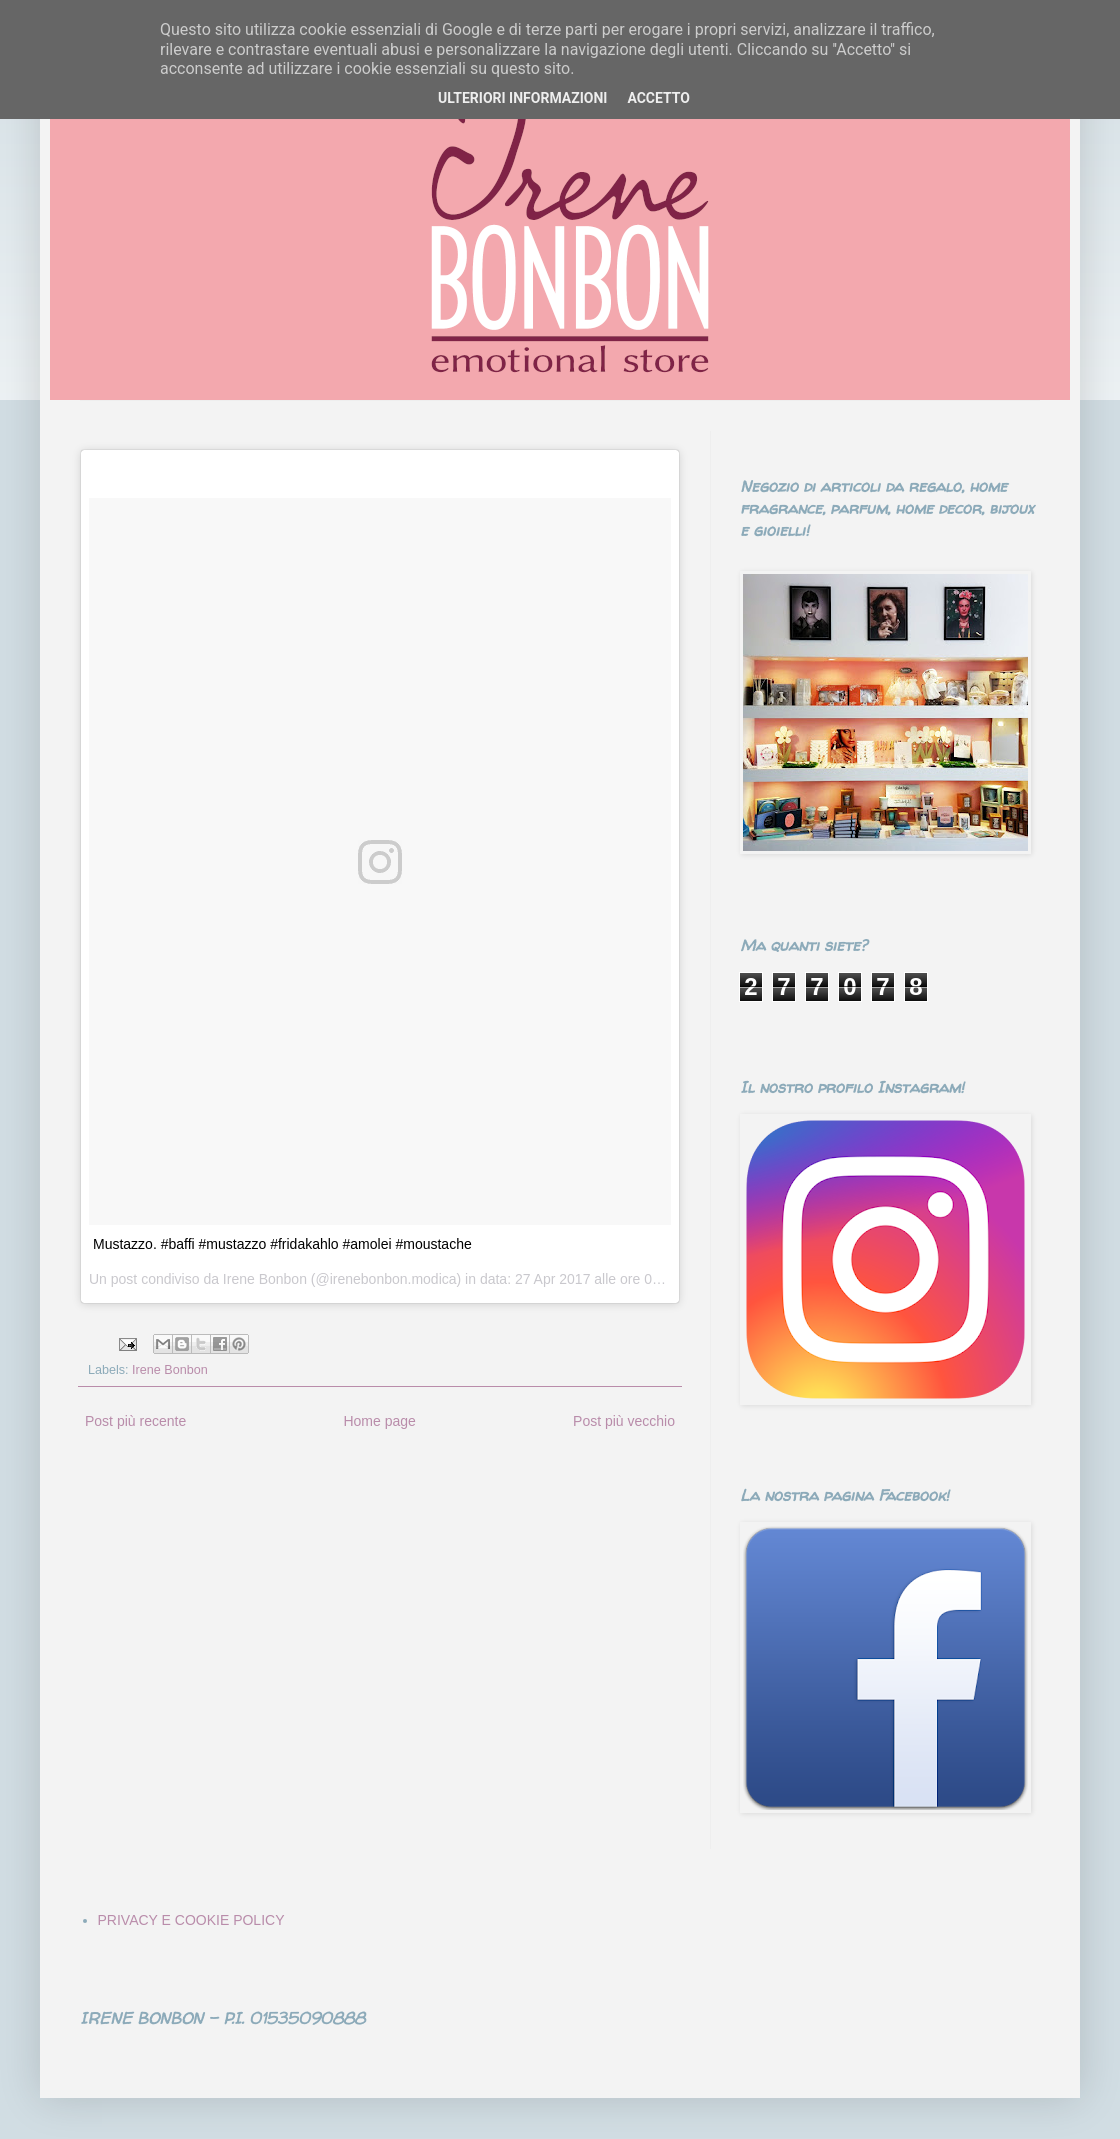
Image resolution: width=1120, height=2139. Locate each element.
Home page (379, 1421)
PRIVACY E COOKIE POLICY (191, 1920)
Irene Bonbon (170, 1370)
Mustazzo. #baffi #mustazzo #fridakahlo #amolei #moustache (282, 1244)
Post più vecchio (624, 1421)
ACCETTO (658, 98)
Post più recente (135, 1421)
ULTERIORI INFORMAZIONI (522, 98)
